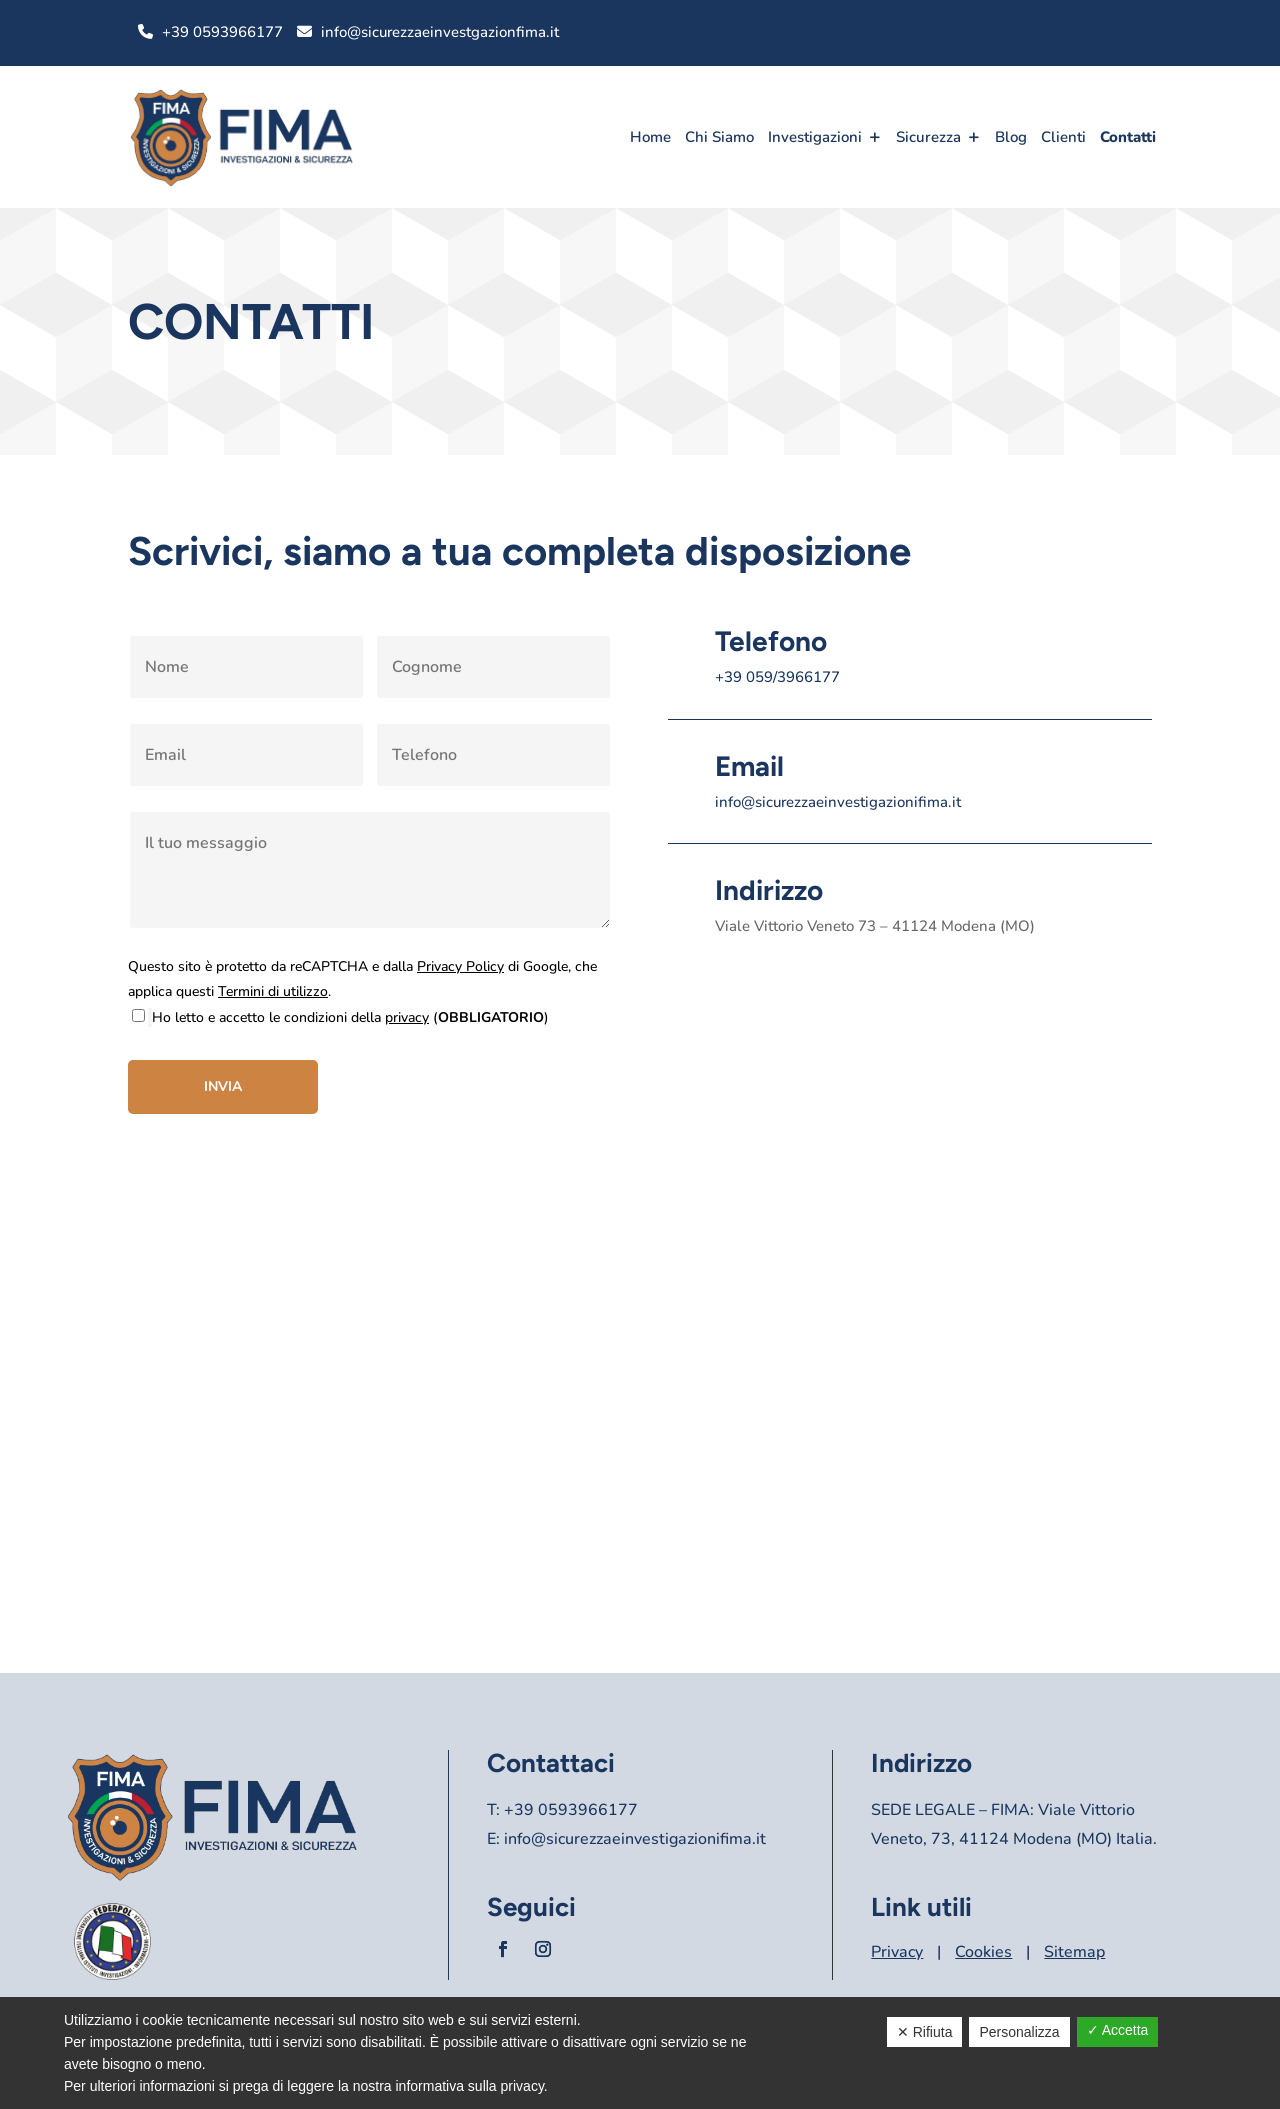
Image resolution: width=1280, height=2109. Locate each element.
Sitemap (1074, 1952)
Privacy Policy (460, 966)
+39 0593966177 (222, 32)
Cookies (983, 1952)
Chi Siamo (719, 137)
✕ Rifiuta (925, 2032)
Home (650, 137)
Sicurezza (928, 137)
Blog (1011, 137)
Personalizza (1019, 2032)
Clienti (1063, 137)
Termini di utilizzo (273, 991)
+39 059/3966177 (777, 677)
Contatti (1128, 137)
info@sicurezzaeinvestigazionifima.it (838, 802)
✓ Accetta (1118, 2030)
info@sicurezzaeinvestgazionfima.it (440, 32)
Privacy (897, 1952)
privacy (407, 1017)
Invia (223, 1086)
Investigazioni (815, 137)
